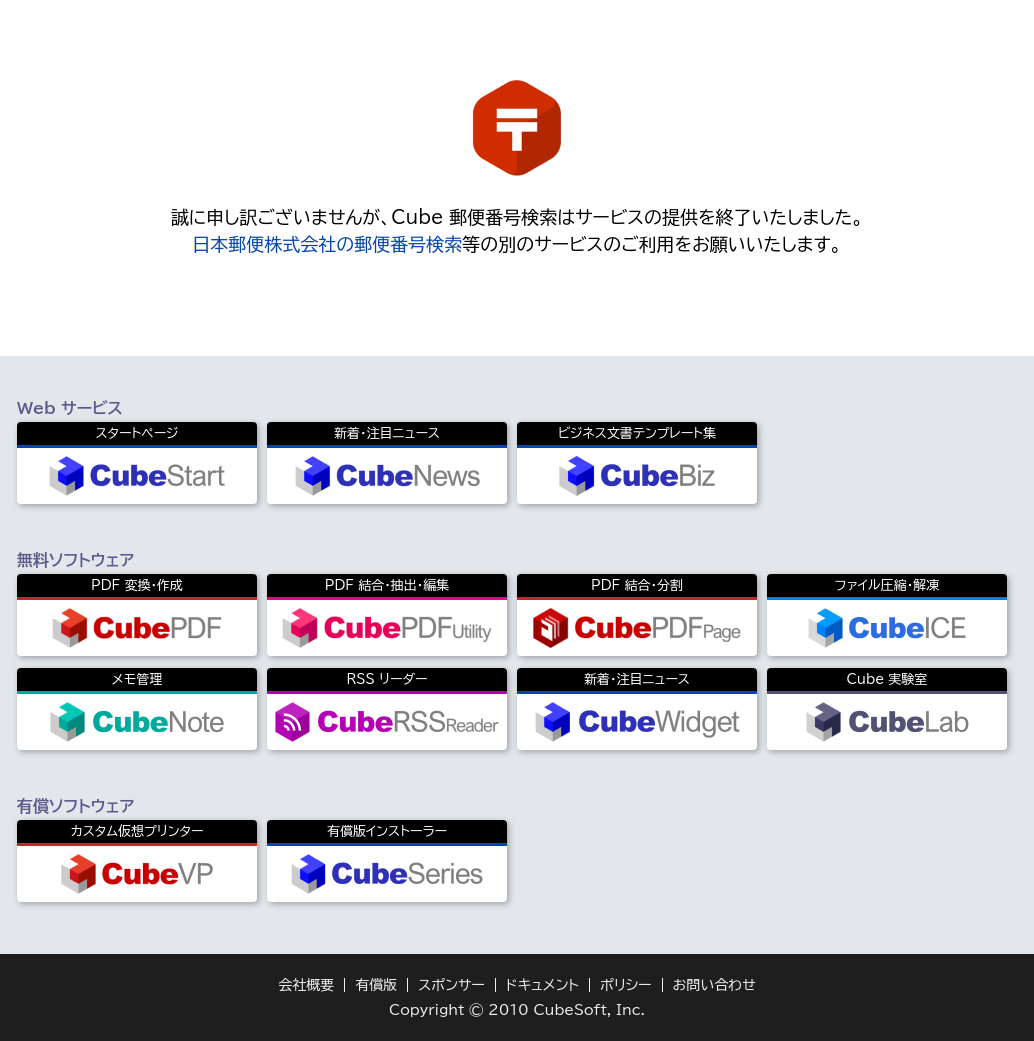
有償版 (376, 985)
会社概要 (306, 985)
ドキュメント (542, 985)
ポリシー (626, 985)
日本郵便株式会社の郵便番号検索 (327, 244)
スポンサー (451, 985)
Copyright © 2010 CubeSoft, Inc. (517, 1010)
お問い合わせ (714, 985)
